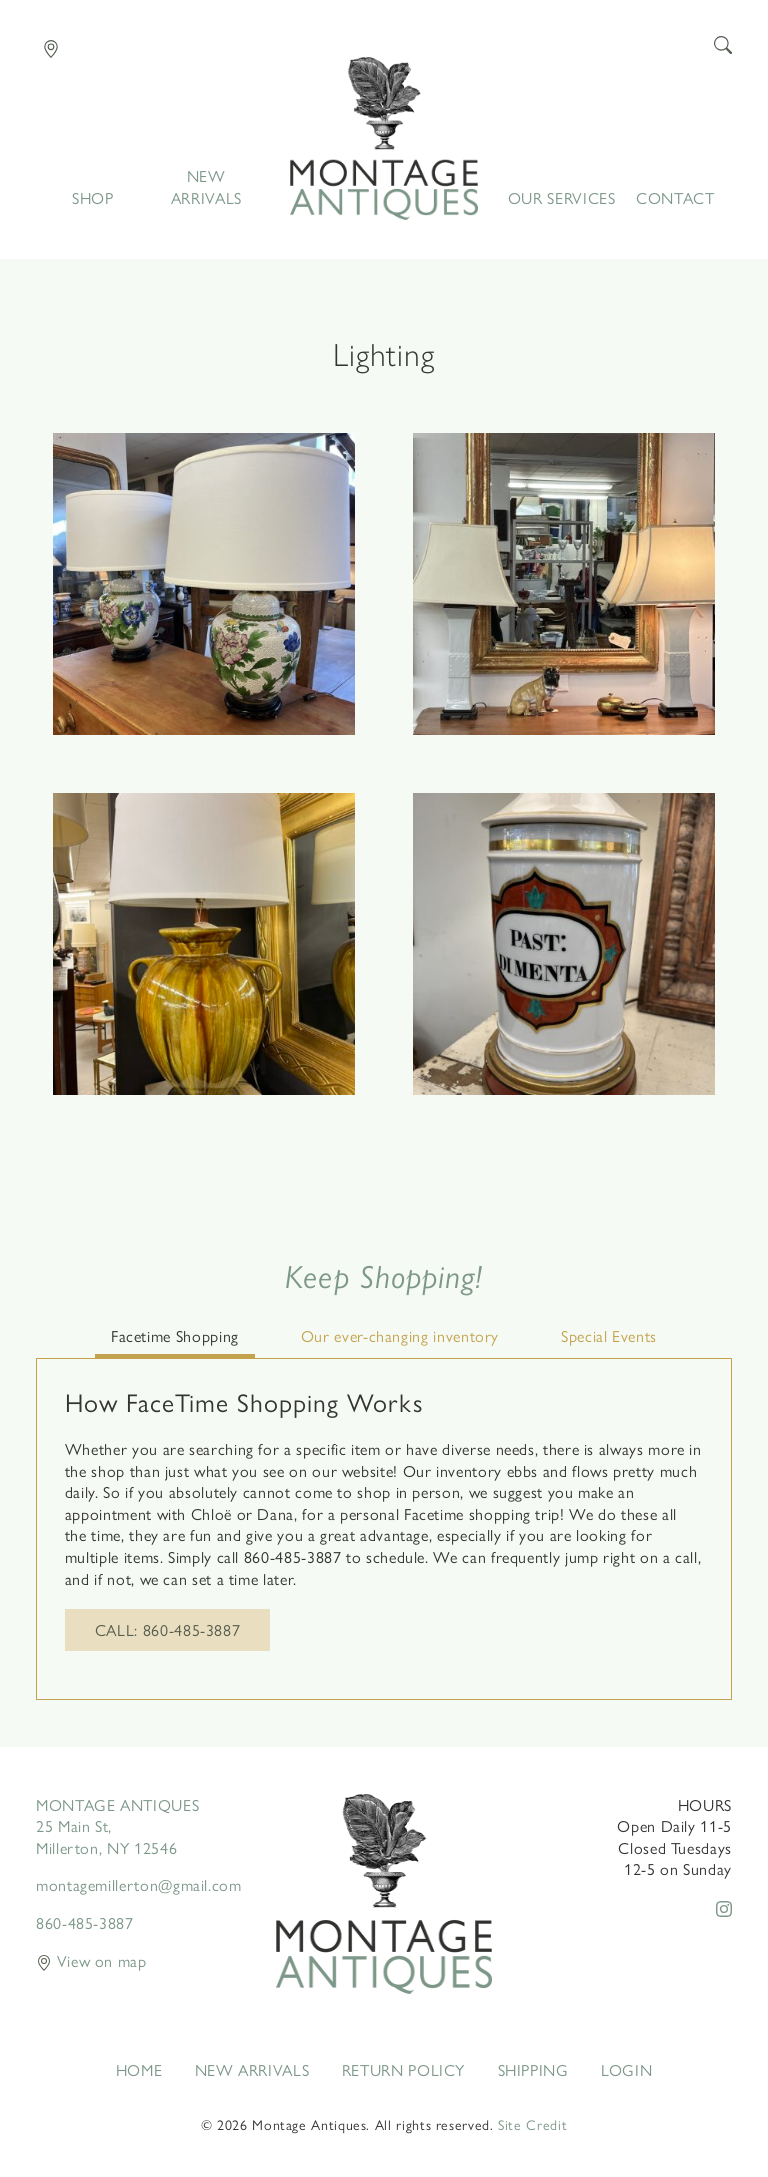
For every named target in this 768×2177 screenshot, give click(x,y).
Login (626, 2070)
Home (384, 139)
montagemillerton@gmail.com (139, 1884)
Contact (675, 198)
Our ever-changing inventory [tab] (400, 1335)
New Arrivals (206, 187)
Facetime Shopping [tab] (175, 1335)
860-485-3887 (85, 1922)
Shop (93, 198)
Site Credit (532, 2124)
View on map (91, 1960)
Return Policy (403, 2070)
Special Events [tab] (609, 1335)
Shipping (533, 2070)
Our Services (562, 198)
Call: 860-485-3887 (168, 1629)
